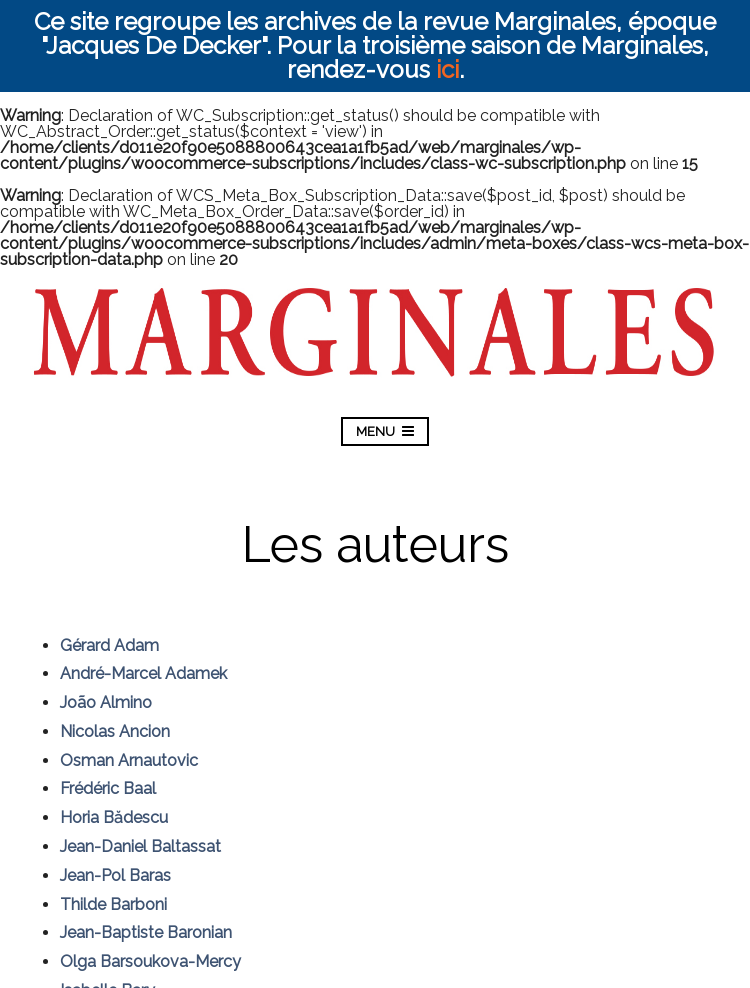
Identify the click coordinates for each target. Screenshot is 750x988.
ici (447, 69)
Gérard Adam (109, 645)
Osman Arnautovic (129, 760)
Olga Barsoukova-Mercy (150, 961)
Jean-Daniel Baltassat (140, 846)
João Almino (106, 702)
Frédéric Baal (108, 788)
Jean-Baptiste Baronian (146, 932)
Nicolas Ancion (115, 731)
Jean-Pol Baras (115, 875)
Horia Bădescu (114, 817)
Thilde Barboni (113, 904)
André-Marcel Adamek (143, 673)
